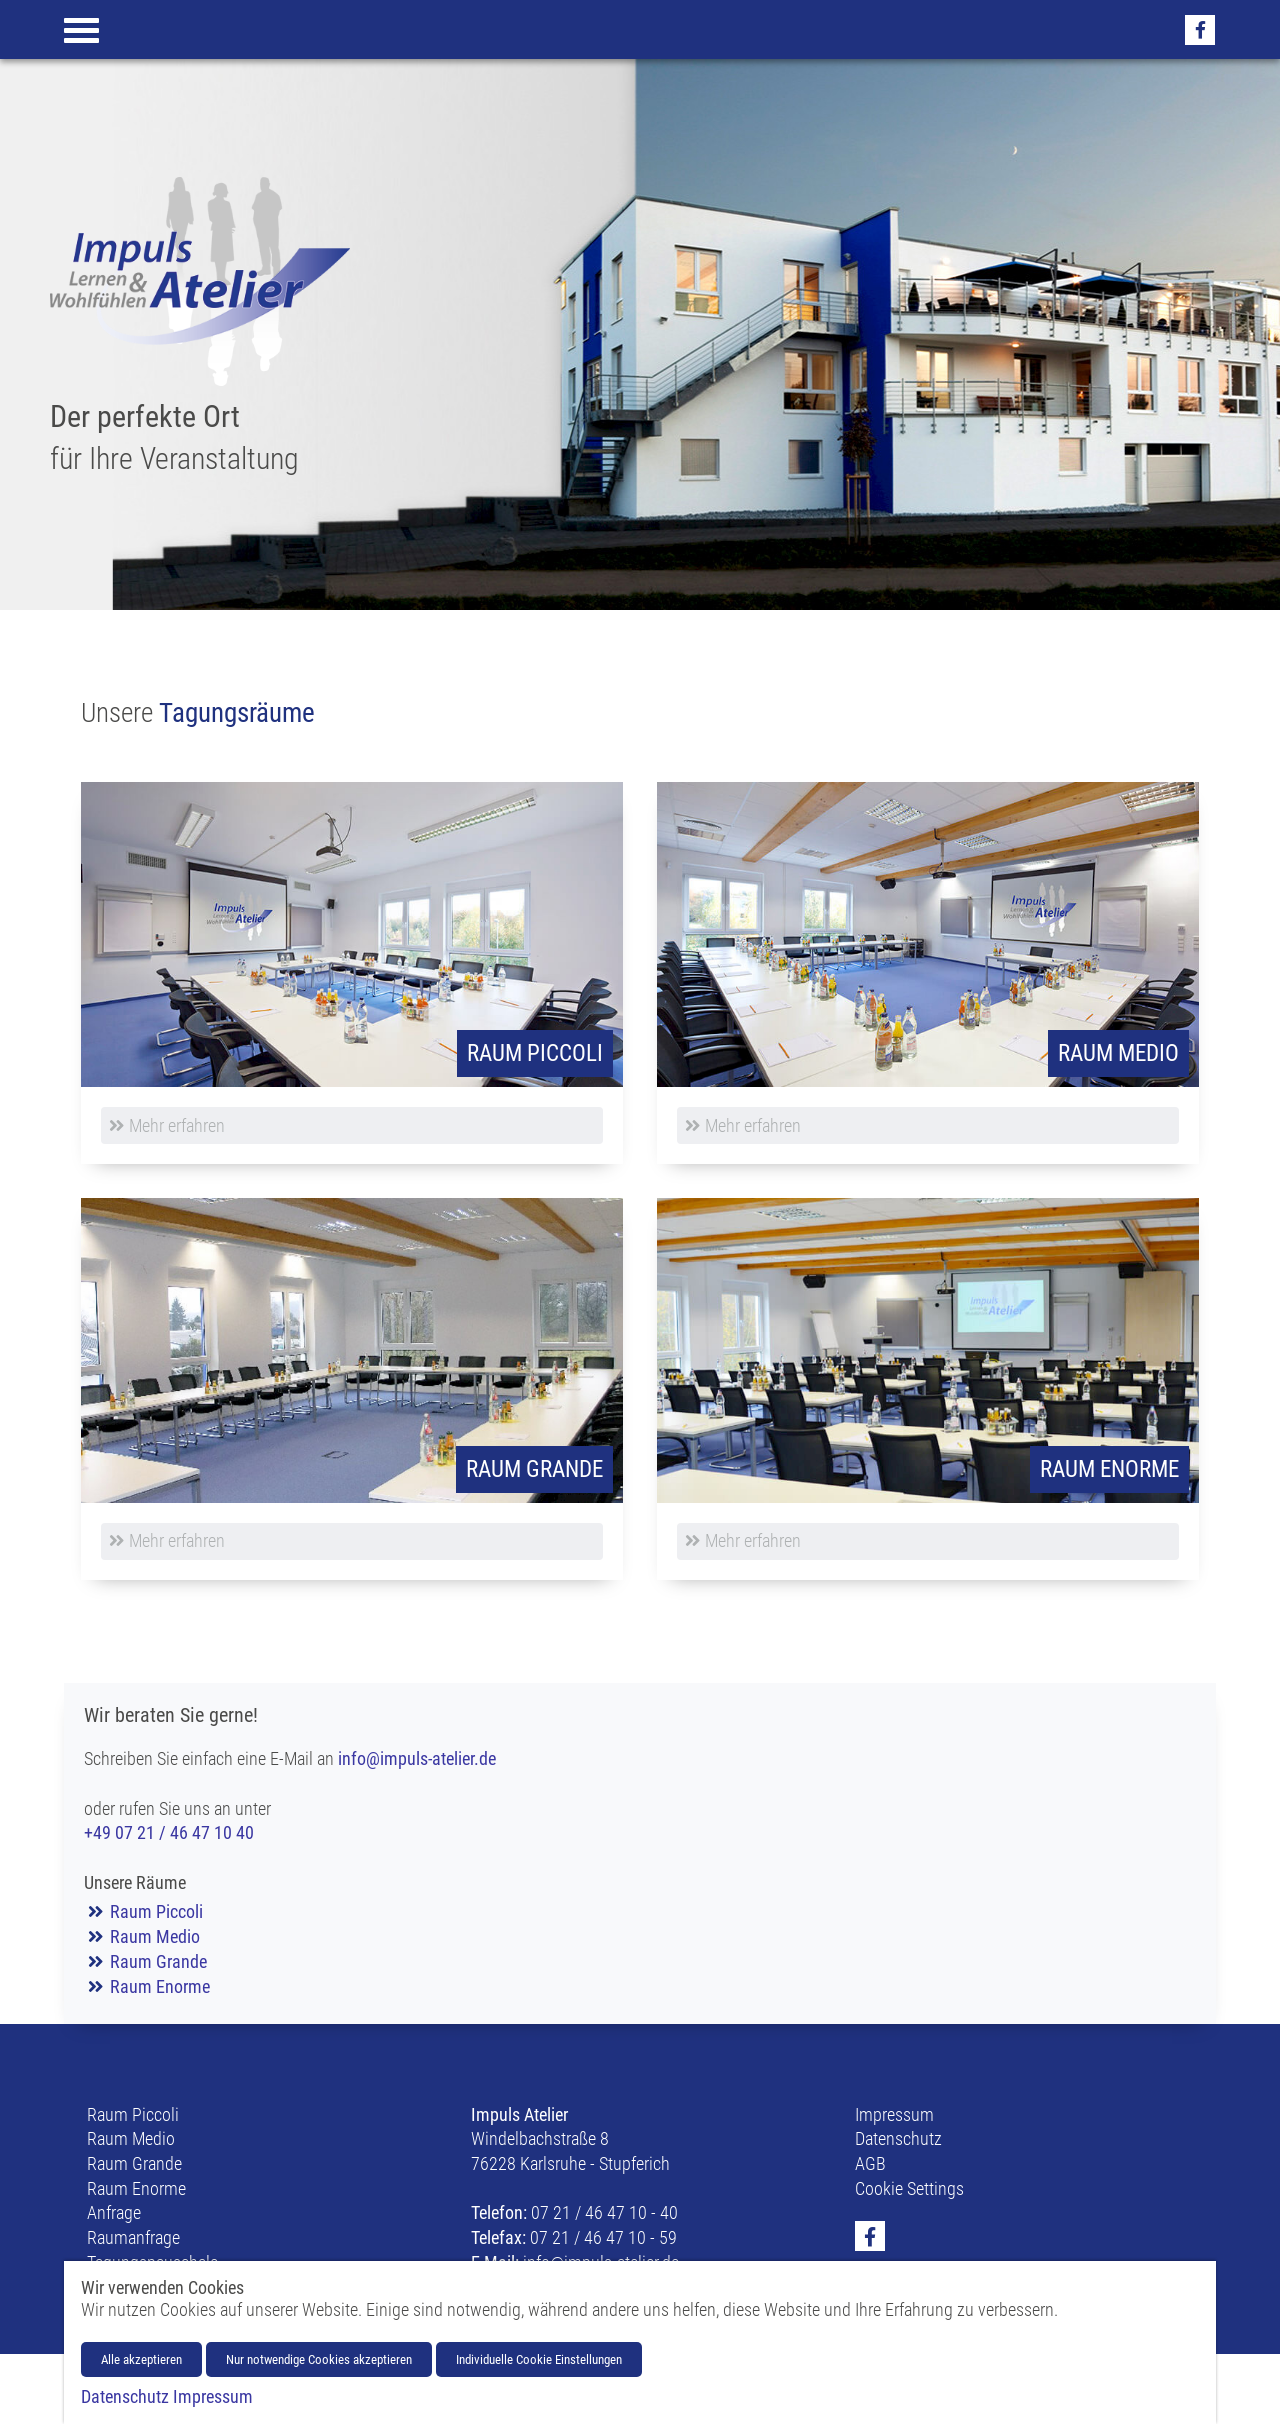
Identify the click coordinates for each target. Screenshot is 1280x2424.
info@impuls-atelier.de (417, 1759)
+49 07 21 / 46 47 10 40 (169, 1833)
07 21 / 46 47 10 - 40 (604, 2213)
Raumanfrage (133, 2238)
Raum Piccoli (156, 1912)
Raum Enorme (160, 1987)
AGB (870, 2164)
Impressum (894, 2115)
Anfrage (114, 2213)
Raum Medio (155, 1937)
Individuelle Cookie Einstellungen (539, 2359)
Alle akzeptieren (141, 2359)
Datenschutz (898, 2139)
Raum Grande (158, 1962)
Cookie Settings (909, 2189)
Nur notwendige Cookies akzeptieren (319, 2359)
